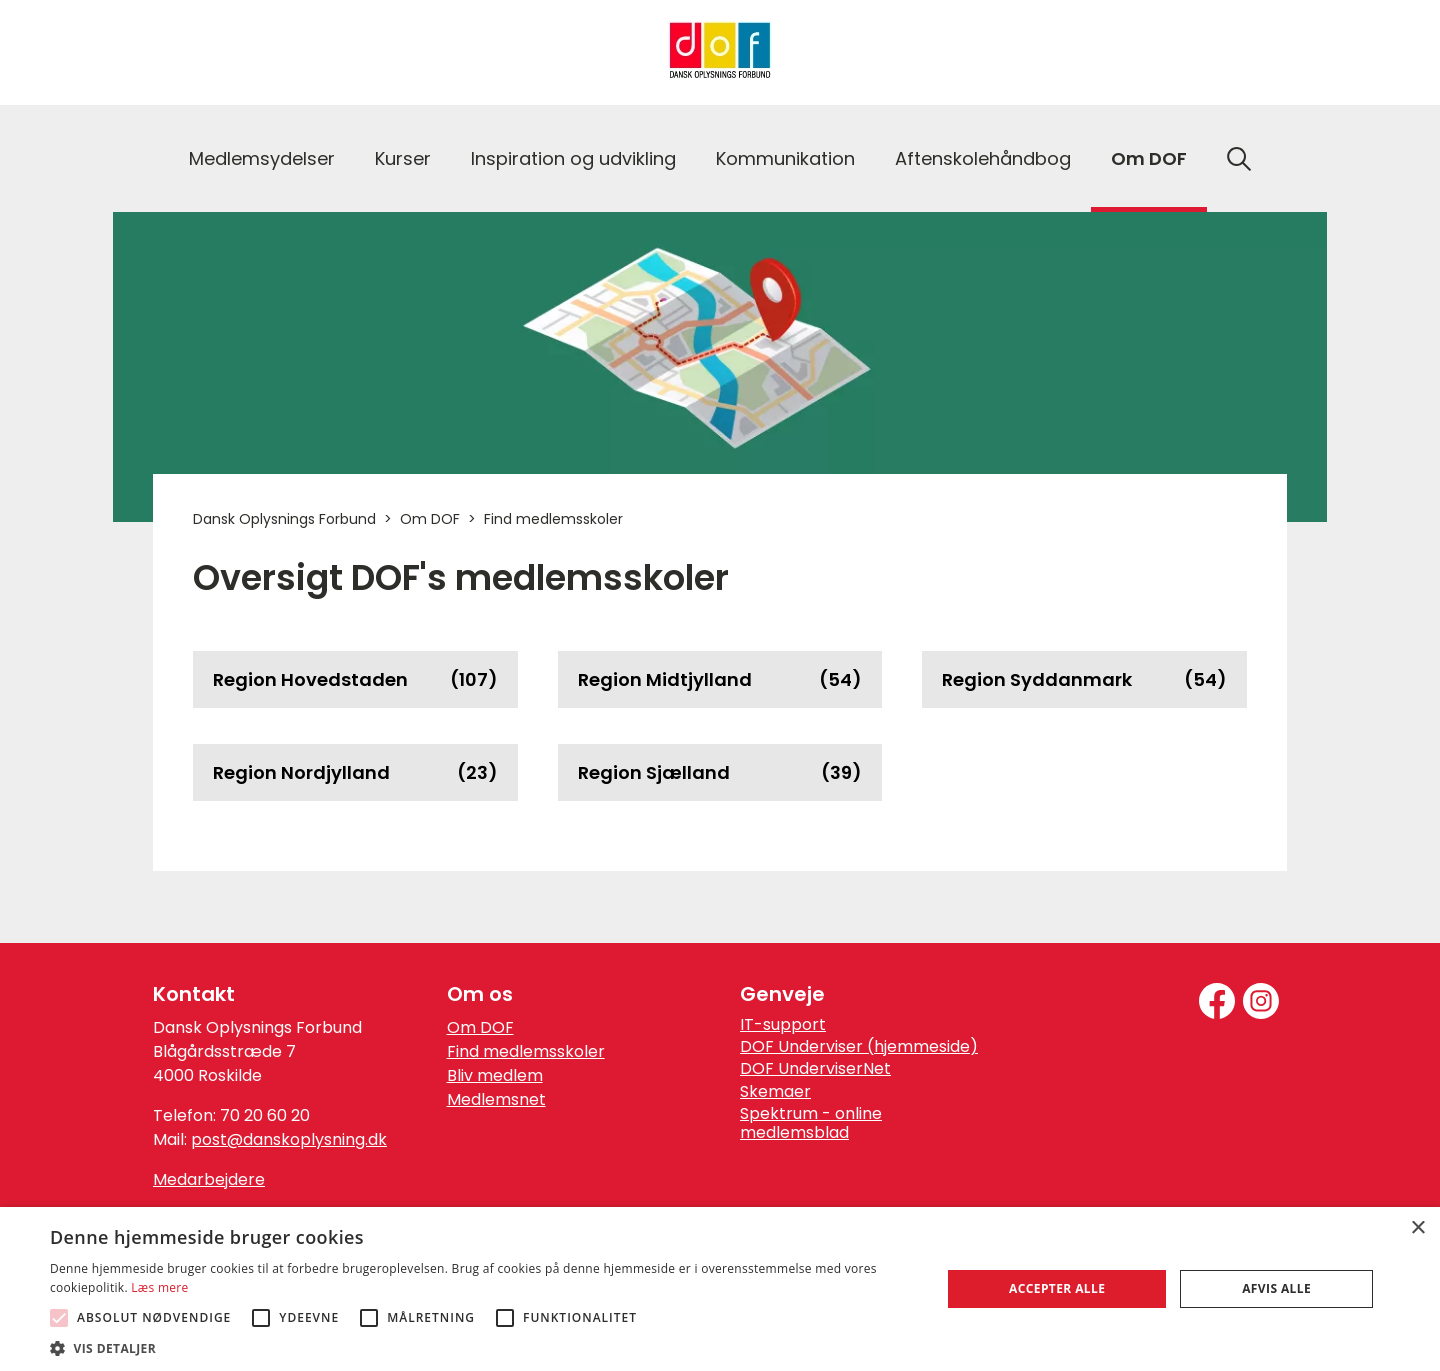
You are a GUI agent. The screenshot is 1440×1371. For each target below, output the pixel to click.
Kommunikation (785, 158)
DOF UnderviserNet (815, 1069)
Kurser (403, 158)
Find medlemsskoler (526, 1051)
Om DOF (1149, 158)
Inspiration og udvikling (573, 158)
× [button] (1417, 1228)
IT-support (783, 1025)
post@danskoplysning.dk (289, 1139)
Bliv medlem (495, 1075)
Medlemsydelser (262, 158)
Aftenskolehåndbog (983, 158)
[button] (482, 1347)
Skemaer (775, 1092)
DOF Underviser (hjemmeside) (859, 1047)
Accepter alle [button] (1057, 1288)
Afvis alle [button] (1276, 1288)
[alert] (720, 1289)
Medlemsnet (496, 1099)
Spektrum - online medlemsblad (811, 1123)
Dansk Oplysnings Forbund (284, 519)
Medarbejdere (209, 1179)
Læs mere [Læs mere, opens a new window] (159, 1287)
